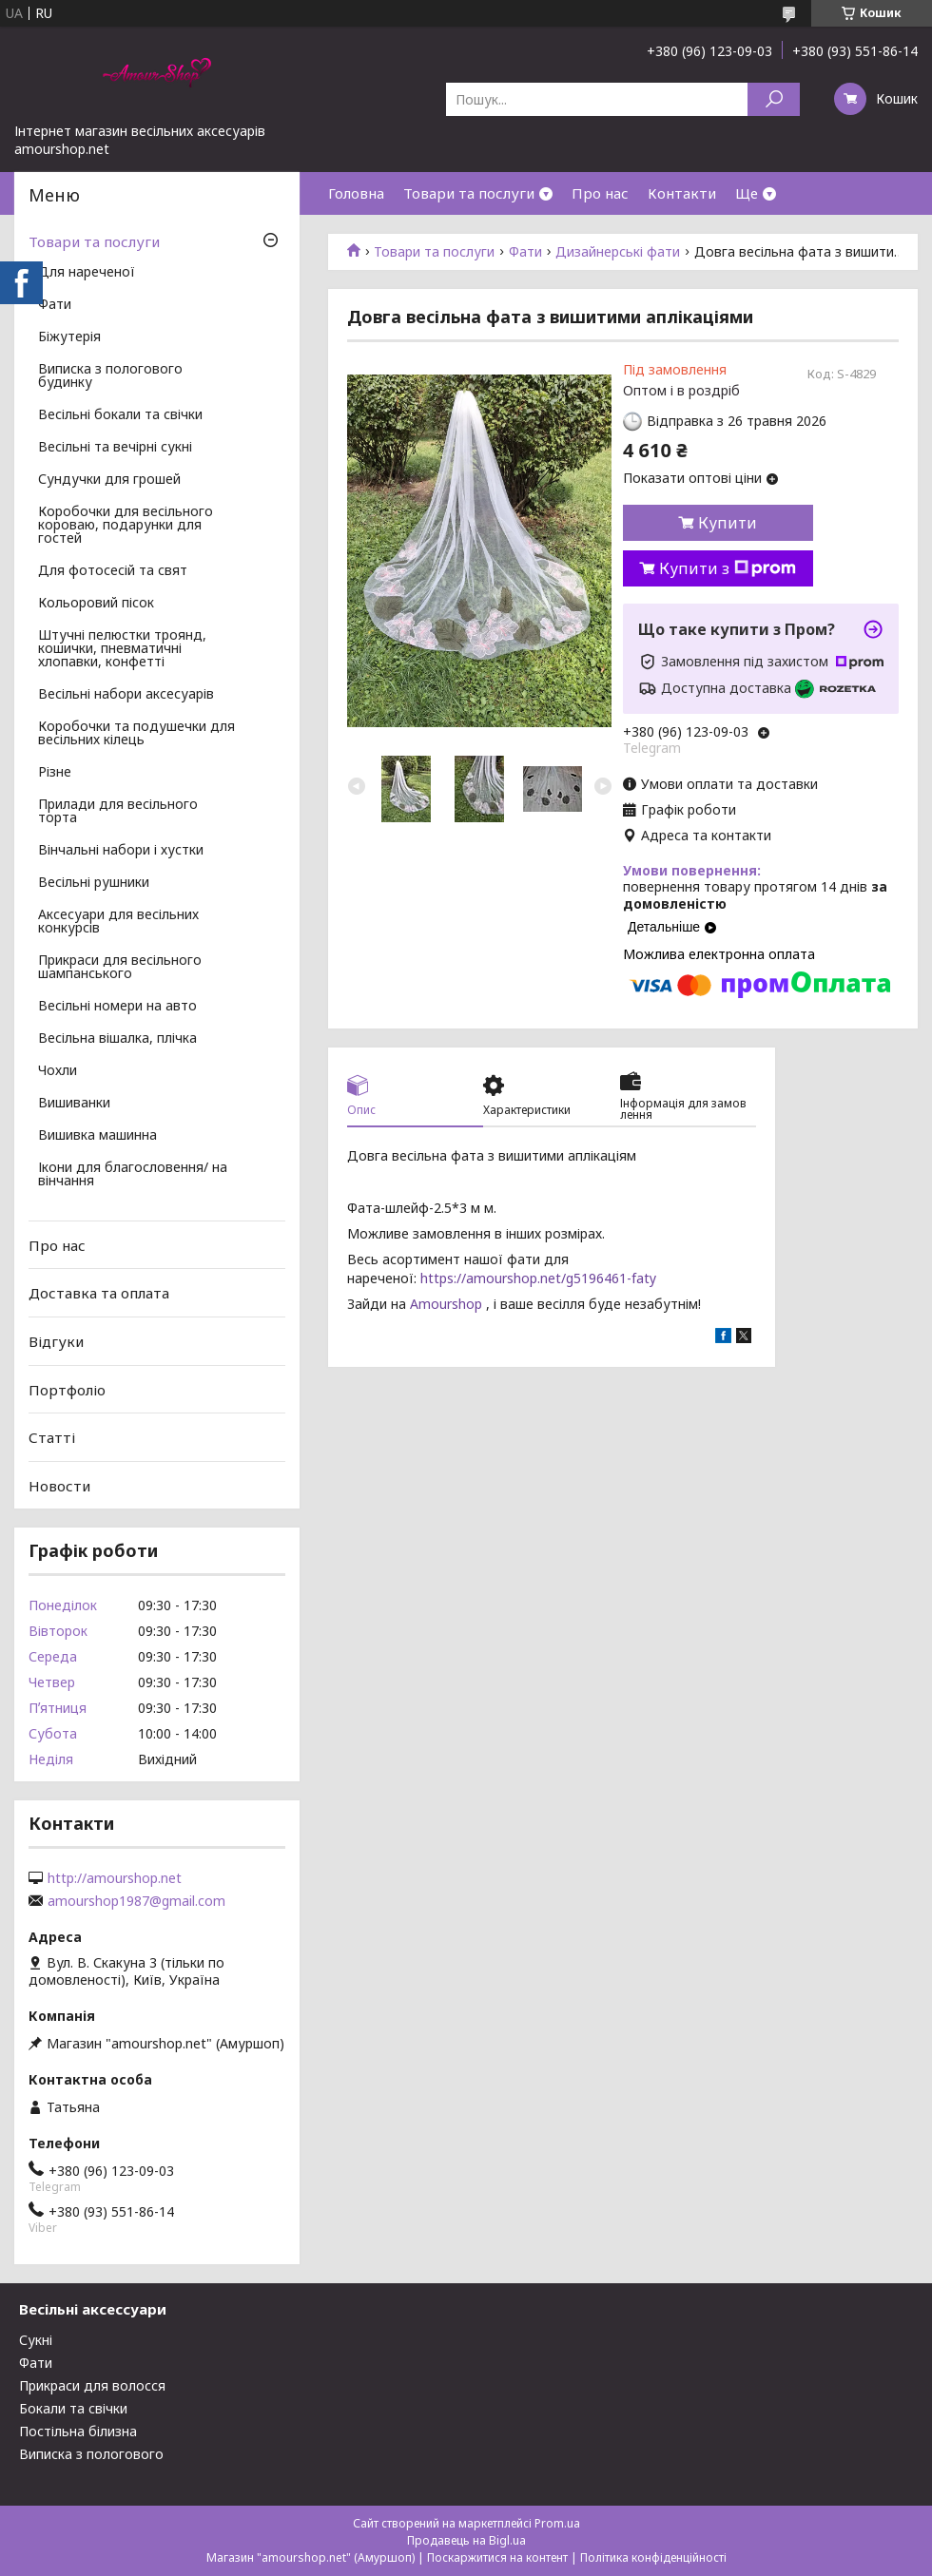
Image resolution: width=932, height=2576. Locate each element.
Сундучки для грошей (109, 480)
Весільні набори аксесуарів (126, 694)
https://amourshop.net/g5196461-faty (536, 1278)
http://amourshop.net (115, 1878)
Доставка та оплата (99, 1292)
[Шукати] (774, 99)
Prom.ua (557, 2523)
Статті (52, 1437)
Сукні (35, 2340)
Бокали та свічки (73, 2408)
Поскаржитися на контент (497, 2557)
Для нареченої (86, 272)
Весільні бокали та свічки (120, 415)
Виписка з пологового (91, 2454)
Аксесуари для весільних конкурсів (118, 922)
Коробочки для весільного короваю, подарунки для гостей (125, 526)
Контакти (682, 192)
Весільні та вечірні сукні (115, 447)
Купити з (727, 568)
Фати (525, 251)
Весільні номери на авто (117, 1006)
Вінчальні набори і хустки (121, 850)
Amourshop (444, 1304)
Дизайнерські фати (617, 251)
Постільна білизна (78, 2431)
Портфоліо (67, 1388)
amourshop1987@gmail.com (136, 1901)
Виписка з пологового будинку (110, 376)
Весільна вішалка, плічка (117, 1039)
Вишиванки (74, 1103)
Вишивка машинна (97, 1136)
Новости (59, 1485)
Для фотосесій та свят (112, 571)
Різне (54, 772)
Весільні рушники (93, 883)
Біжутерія (69, 337)
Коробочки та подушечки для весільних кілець (136, 734)
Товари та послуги (468, 192)
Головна (356, 192)
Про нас (600, 192)
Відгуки (56, 1341)
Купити (727, 522)
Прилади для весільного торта (118, 812)
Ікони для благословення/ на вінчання (132, 1175)
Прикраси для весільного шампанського (120, 967)
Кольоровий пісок (96, 603)
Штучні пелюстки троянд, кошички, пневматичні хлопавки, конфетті (122, 649)
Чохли (57, 1071)
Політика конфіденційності (653, 2557)
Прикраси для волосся (92, 2385)
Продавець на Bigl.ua (466, 2540)
